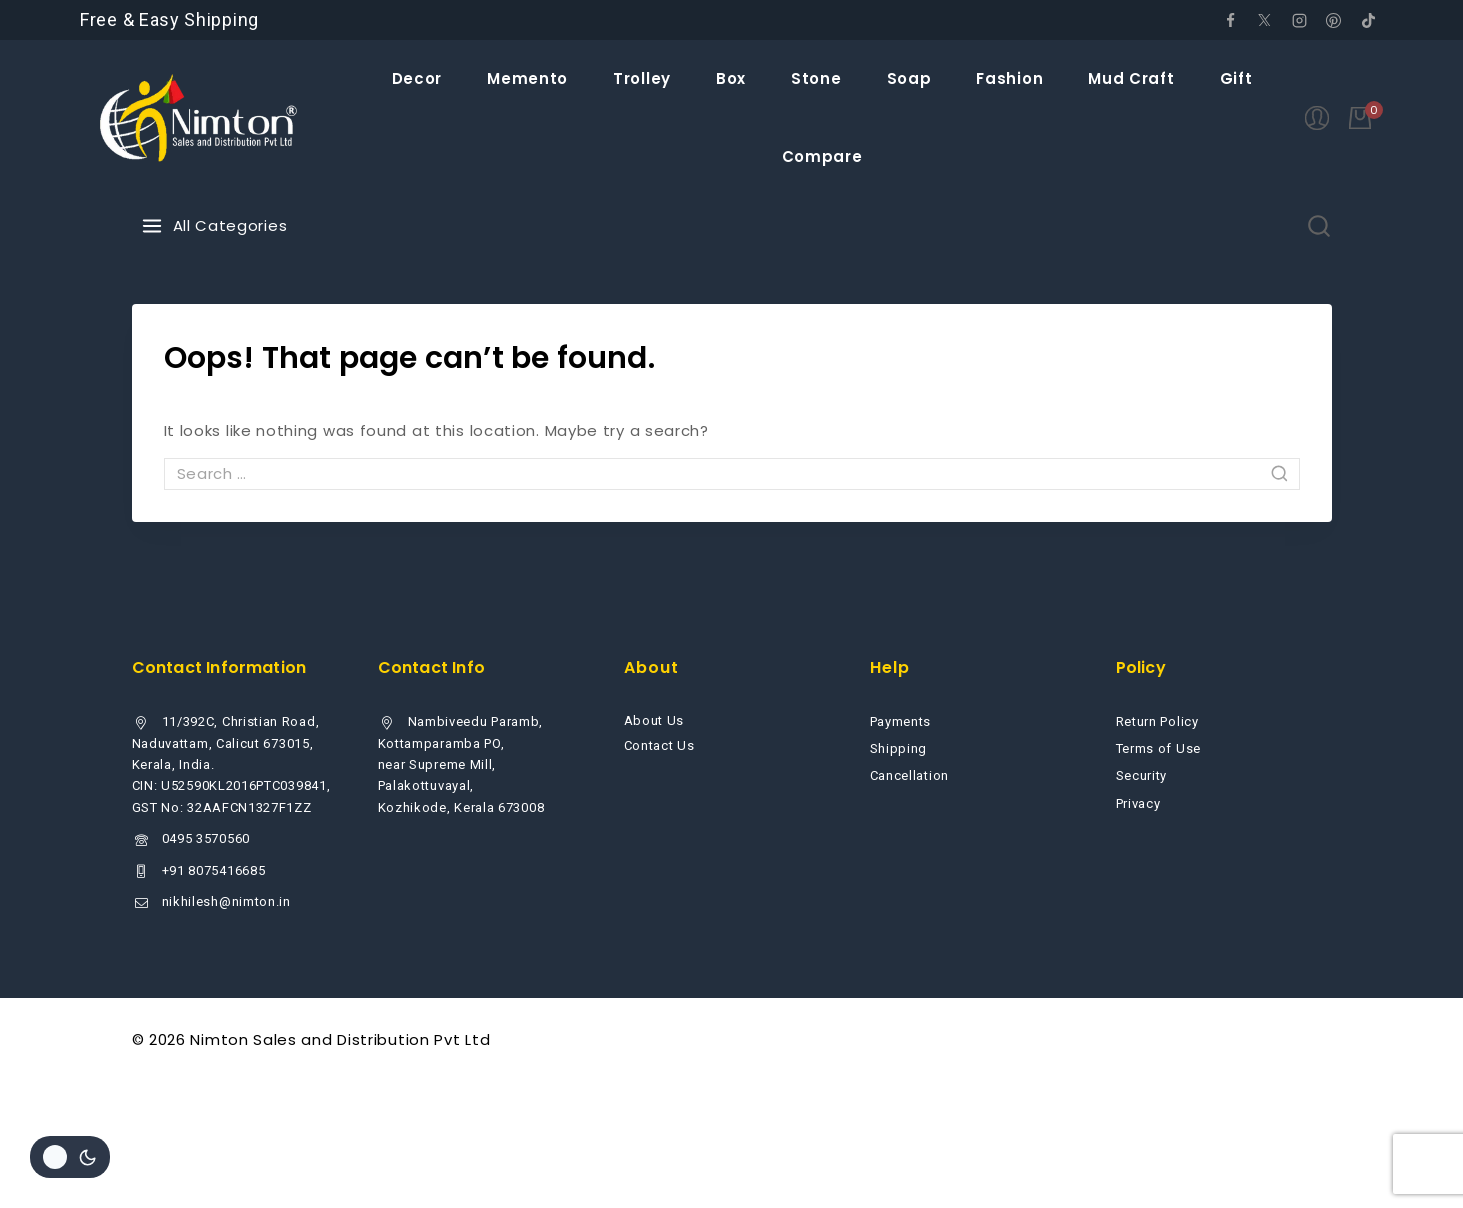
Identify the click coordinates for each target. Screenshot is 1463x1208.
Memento (527, 78)
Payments (901, 721)
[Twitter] (1265, 20)
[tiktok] (1368, 20)
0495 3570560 (206, 838)
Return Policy (1157, 721)
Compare (822, 156)
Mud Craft (1131, 78)
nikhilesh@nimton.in (226, 901)
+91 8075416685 (214, 870)
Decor (417, 78)
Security (1142, 775)
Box (731, 78)
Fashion (1009, 78)
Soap (909, 78)
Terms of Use (1158, 748)
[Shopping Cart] (1366, 118)
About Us (654, 720)
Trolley (642, 78)
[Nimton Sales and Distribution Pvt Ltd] (199, 118)
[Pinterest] (1334, 20)
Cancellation (909, 775)
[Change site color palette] (70, 1157)
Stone (816, 78)
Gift (1236, 78)
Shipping (899, 748)
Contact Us (659, 745)
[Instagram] (1299, 20)
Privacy (1138, 803)
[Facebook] (1230, 20)
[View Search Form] (1319, 226)
